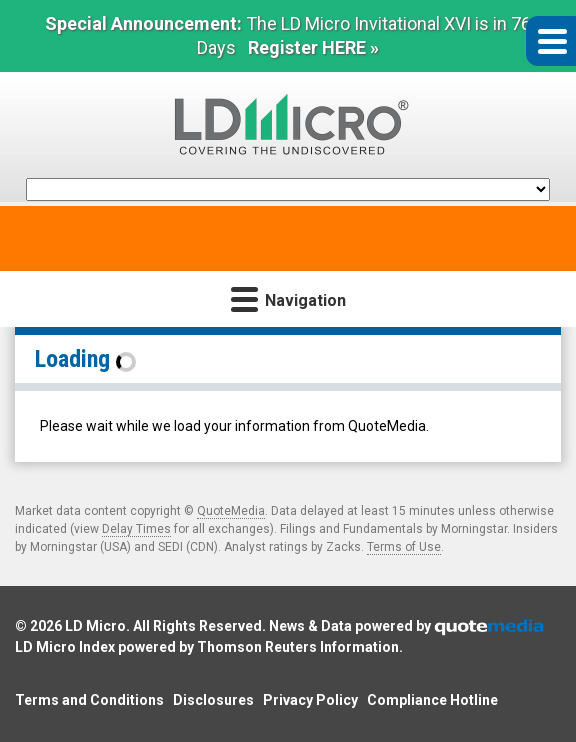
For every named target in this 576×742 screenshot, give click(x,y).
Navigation (288, 298)
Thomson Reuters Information (298, 647)
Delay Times (136, 529)
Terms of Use (404, 547)
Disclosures (213, 700)
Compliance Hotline (432, 700)
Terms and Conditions (89, 700)
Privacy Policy (310, 700)
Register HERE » (313, 47)
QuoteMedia (231, 511)
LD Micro (95, 626)
